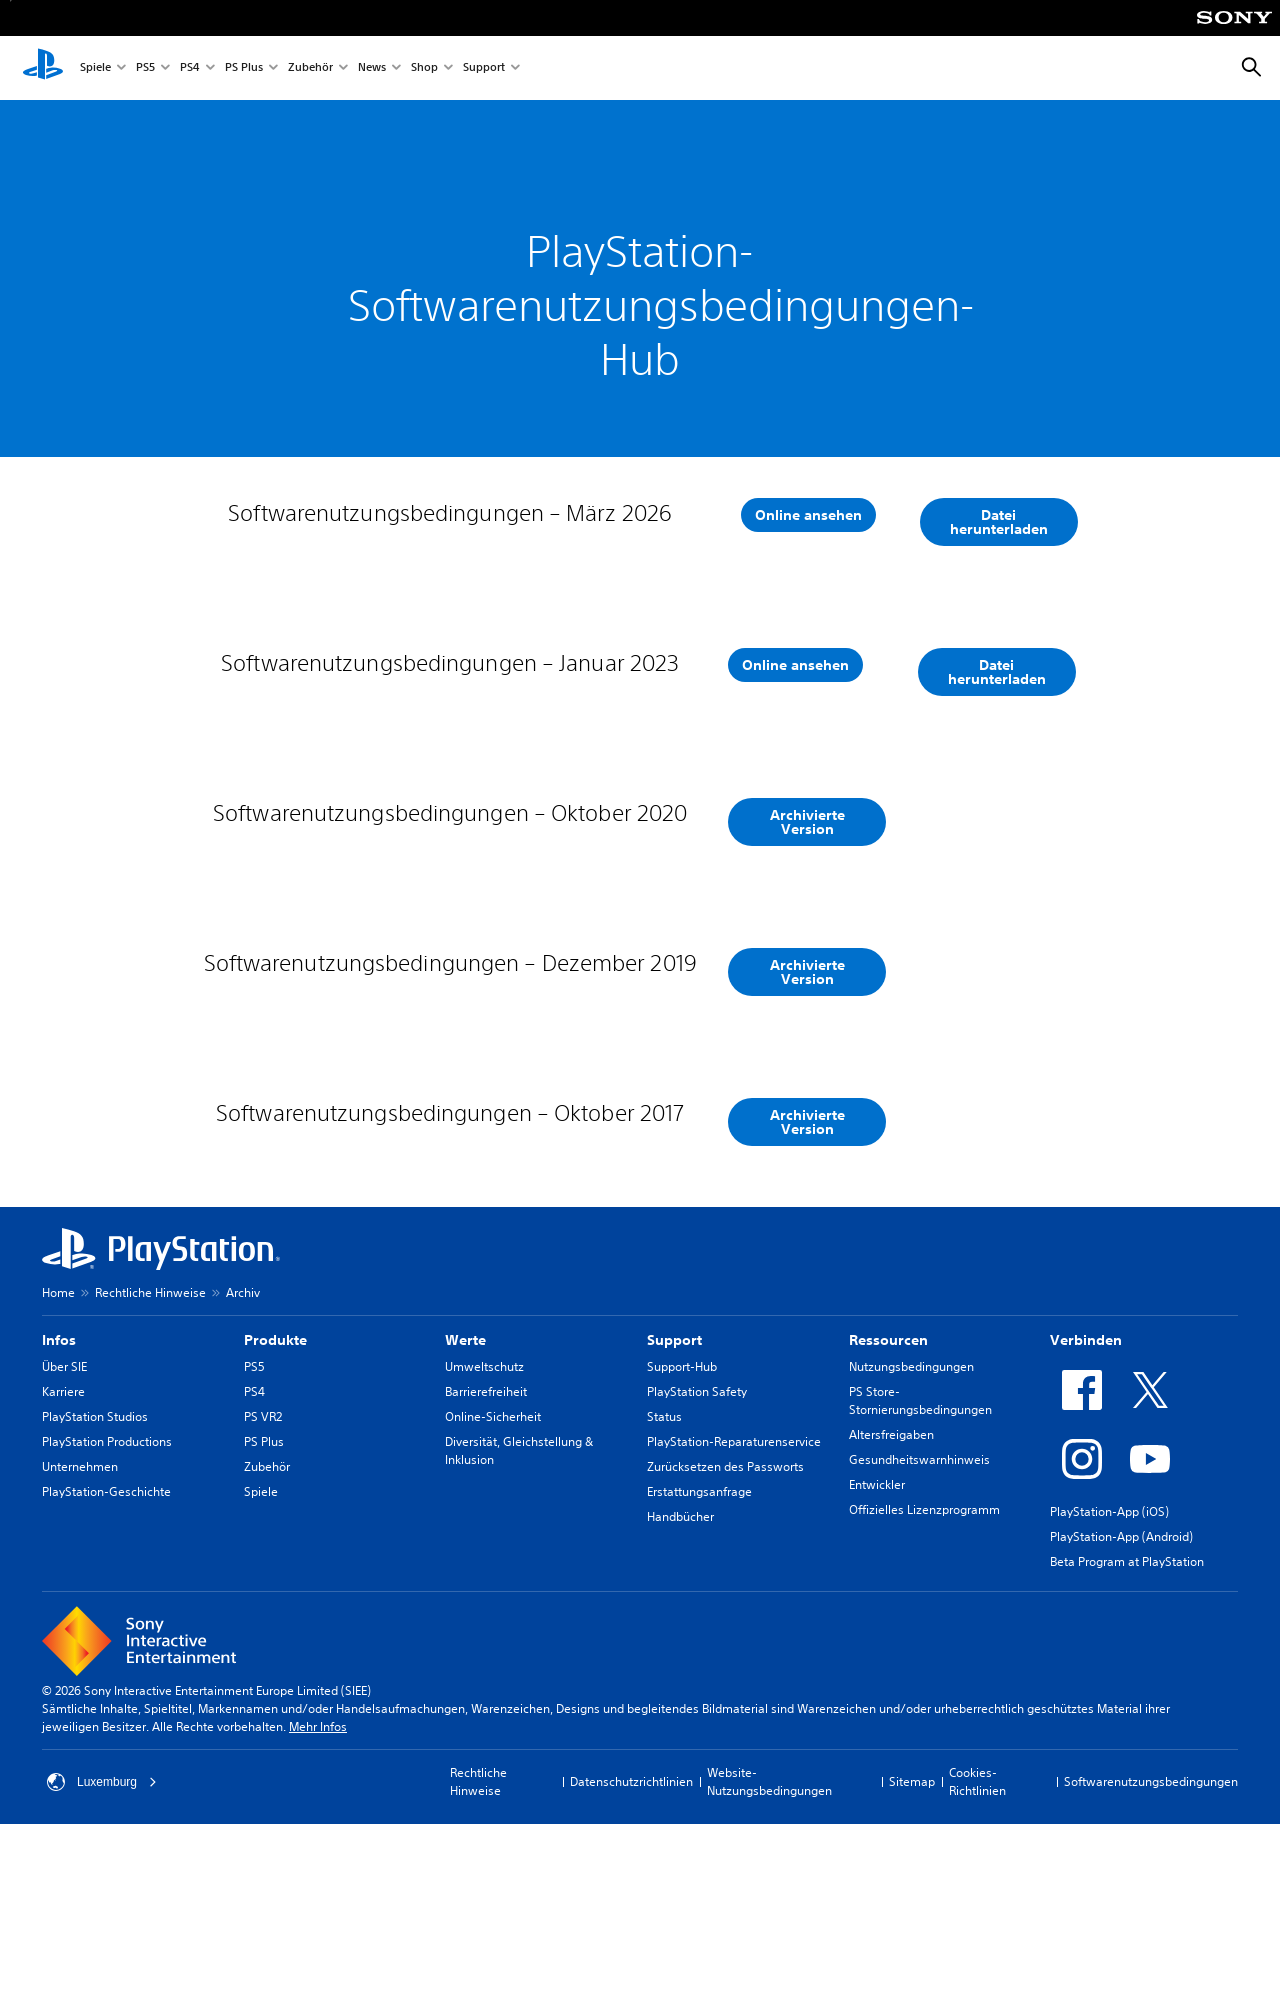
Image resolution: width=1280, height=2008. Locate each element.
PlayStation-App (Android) (1121, 1720)
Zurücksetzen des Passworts (725, 1650)
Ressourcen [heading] (888, 1524)
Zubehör (310, 68)
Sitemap (912, 1965)
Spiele (95, 68)
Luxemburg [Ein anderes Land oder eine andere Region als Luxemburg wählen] (102, 1966)
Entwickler (877, 1668)
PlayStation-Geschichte (106, 1675)
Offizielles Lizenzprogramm (924, 1693)
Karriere (63, 1575)
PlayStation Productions (107, 1625)
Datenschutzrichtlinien (631, 1965)
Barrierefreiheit (486, 1575)
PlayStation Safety (697, 1575)
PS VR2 (263, 1600)
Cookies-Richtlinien (977, 1965)
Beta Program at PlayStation (1127, 1745)
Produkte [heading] (275, 1524)
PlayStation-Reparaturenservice (734, 1625)
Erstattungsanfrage (699, 1675)
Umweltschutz (484, 1550)
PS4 (190, 68)
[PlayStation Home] (43, 68)
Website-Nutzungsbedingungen (769, 1965)
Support (484, 68)
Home (58, 1476)
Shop (424, 68)
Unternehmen (80, 1650)
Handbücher (680, 1700)
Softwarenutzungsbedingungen (1151, 1965)
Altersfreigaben (891, 1618)
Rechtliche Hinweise (150, 1476)
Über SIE (64, 1550)
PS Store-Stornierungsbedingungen (920, 1584)
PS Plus (244, 68)
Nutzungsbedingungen (911, 1550)
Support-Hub (682, 1550)
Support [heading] (674, 1524)
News (372, 68)
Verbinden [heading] (1086, 1524)
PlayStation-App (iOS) (1109, 1695)
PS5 (145, 68)
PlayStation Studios (95, 1600)
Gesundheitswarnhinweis (919, 1643)
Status (664, 1600)
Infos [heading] (59, 1524)
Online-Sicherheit (493, 1600)
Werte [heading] (465, 1524)
